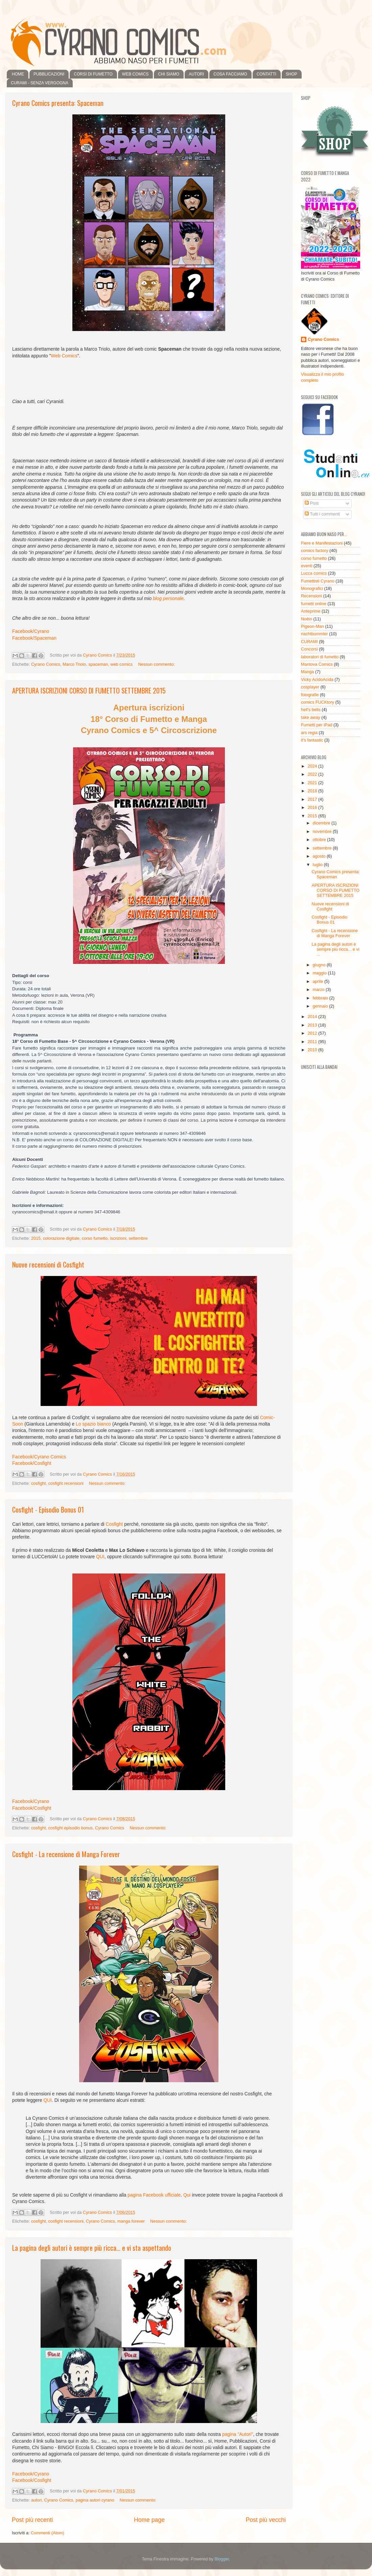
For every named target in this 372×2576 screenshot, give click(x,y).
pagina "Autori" (237, 2434)
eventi (306, 566)
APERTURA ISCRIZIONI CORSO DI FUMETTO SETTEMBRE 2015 (89, 690)
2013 (312, 1025)
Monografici (312, 588)
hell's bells (311, 709)
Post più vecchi (266, 2519)
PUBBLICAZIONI (48, 74)
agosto (320, 856)
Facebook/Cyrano (30, 631)
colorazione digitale (61, 1238)
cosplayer (310, 687)
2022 (312, 774)
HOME (18, 74)
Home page (149, 2519)
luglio (318, 864)
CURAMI (309, 641)
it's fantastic (312, 740)
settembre (138, 1238)
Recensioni (311, 596)
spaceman (98, 664)
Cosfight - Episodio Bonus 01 (48, 1509)
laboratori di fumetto (320, 657)
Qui (187, 2195)
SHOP (291, 74)
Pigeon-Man (312, 626)
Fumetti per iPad (316, 725)
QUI (100, 1556)
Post (312, 503)
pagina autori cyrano (95, 2500)
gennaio (321, 1006)
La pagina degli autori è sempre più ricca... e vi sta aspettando (91, 2248)
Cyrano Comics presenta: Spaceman (57, 103)
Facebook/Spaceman (34, 638)
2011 (312, 1041)
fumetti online (313, 603)
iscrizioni (118, 1238)
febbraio (321, 998)
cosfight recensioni (65, 1483)
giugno (320, 965)
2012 (312, 1033)
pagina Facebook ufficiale (154, 2195)
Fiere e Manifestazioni (322, 543)
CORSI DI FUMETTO (93, 74)
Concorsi (309, 649)
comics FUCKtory (317, 702)
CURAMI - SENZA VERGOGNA (39, 83)
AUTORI (196, 74)
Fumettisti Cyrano (317, 581)
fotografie (310, 694)
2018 (312, 791)
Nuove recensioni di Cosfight (48, 1264)
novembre (323, 831)
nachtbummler (314, 634)
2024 (312, 766)
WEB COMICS (135, 74)
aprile (318, 981)
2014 (312, 1016)
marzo (319, 989)
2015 (36, 1238)
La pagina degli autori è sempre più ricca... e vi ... (335, 949)
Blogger (221, 2559)
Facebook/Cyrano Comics (39, 1456)
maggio (320, 973)
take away (310, 717)
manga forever (131, 2221)
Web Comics (64, 355)
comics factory (314, 550)
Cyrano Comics (45, 664)
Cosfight (114, 1524)
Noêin (306, 619)
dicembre (322, 823)
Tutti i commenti (322, 514)
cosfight (38, 1483)
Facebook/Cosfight (31, 1463)
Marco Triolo (74, 664)
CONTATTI (266, 74)
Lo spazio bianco (93, 1424)
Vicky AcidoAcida (317, 679)
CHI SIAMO (168, 74)
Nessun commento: (156, 664)
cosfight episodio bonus (70, 1828)
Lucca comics (314, 573)
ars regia (309, 732)
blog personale (168, 598)
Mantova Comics (317, 664)
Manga (307, 671)
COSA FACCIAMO (230, 74)
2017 (312, 799)
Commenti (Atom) (47, 2533)
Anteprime (310, 611)
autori (36, 2500)
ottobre (320, 839)
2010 (312, 1050)
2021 (312, 782)
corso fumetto (95, 1238)
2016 (312, 807)
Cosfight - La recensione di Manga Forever (66, 1854)
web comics (122, 664)
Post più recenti (32, 2519)
